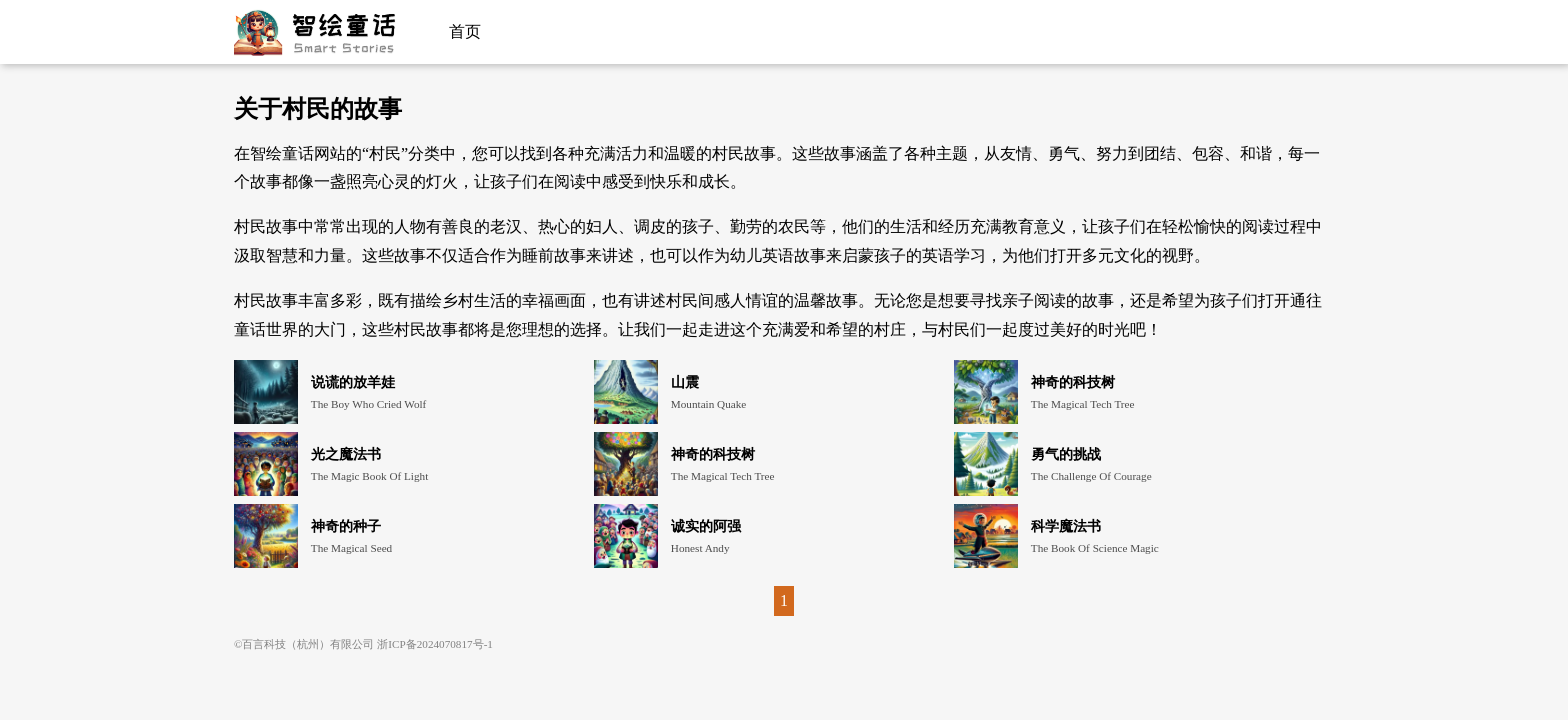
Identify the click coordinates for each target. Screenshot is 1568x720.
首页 (465, 31)
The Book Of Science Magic (1095, 548)
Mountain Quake (709, 404)
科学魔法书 (1066, 526)
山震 (685, 382)
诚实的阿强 (706, 526)
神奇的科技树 (1073, 382)
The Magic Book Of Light (369, 476)
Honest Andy (700, 548)
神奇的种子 (346, 526)
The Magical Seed (351, 548)
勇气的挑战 (1066, 454)
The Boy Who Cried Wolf (369, 404)
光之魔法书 (346, 454)
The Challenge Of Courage (1091, 476)
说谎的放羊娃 (353, 382)
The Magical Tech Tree (1083, 404)
